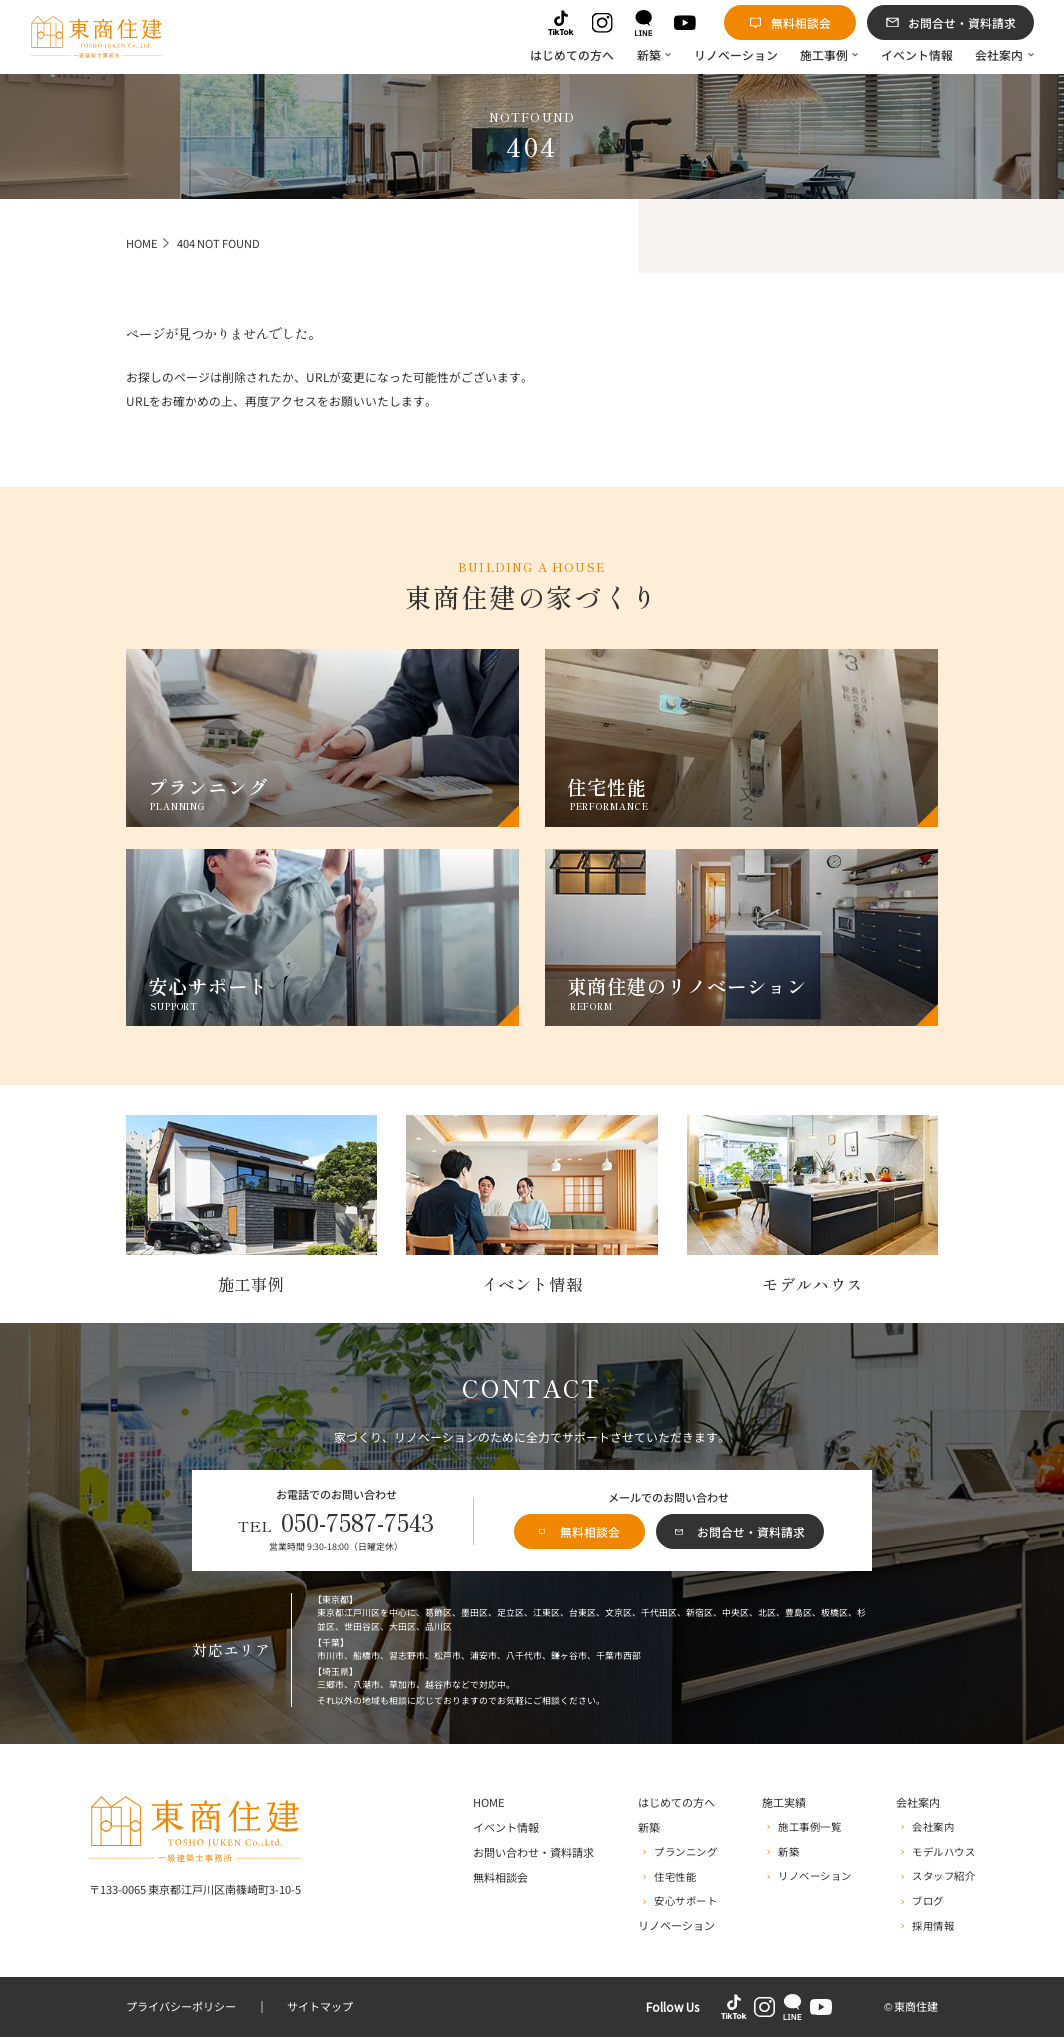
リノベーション (676, 1926)
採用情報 (933, 1926)
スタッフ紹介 (943, 1876)
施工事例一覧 (809, 1827)
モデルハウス (943, 1852)
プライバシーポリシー (181, 2007)
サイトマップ (320, 2007)
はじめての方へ (676, 1803)
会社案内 (933, 1827)
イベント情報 (506, 1828)
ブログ (928, 1901)
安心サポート (685, 1901)
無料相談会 (500, 1878)
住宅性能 (675, 1877)
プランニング (685, 1852)
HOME (489, 1803)
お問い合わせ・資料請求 (533, 1853)
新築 (788, 1852)
